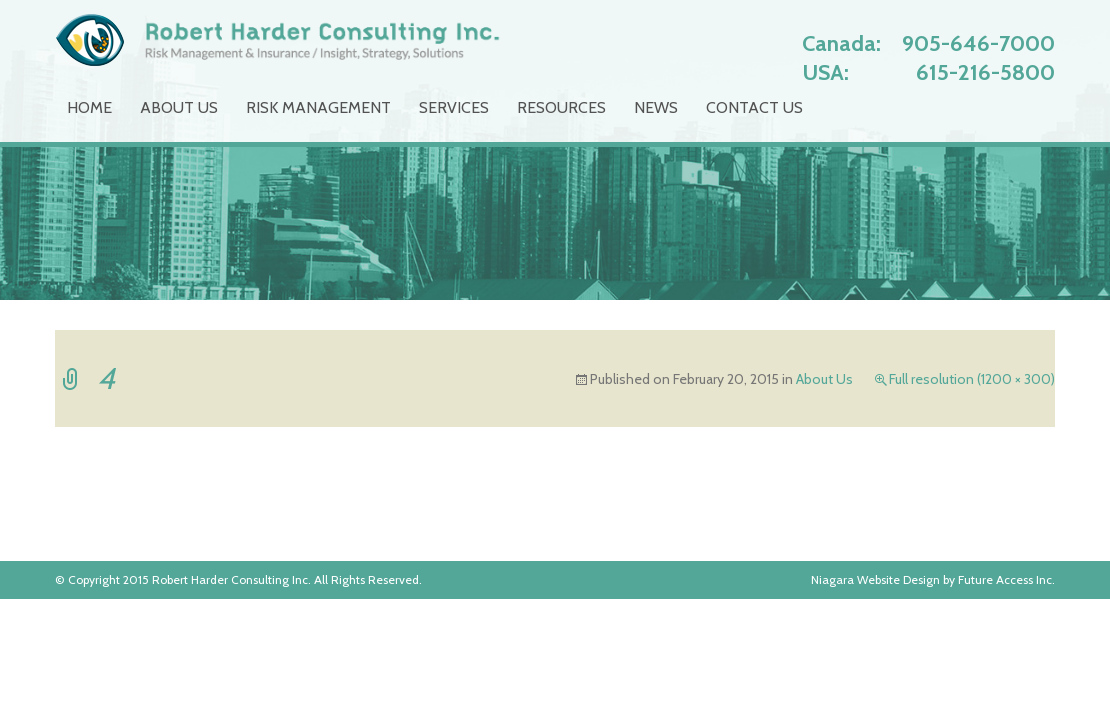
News (656, 107)
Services (454, 107)
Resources (561, 107)
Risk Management (318, 107)
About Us (179, 107)
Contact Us (754, 107)
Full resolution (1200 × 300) (972, 379)
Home (89, 107)
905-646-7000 (978, 43)
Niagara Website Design (875, 579)
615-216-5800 (985, 72)
